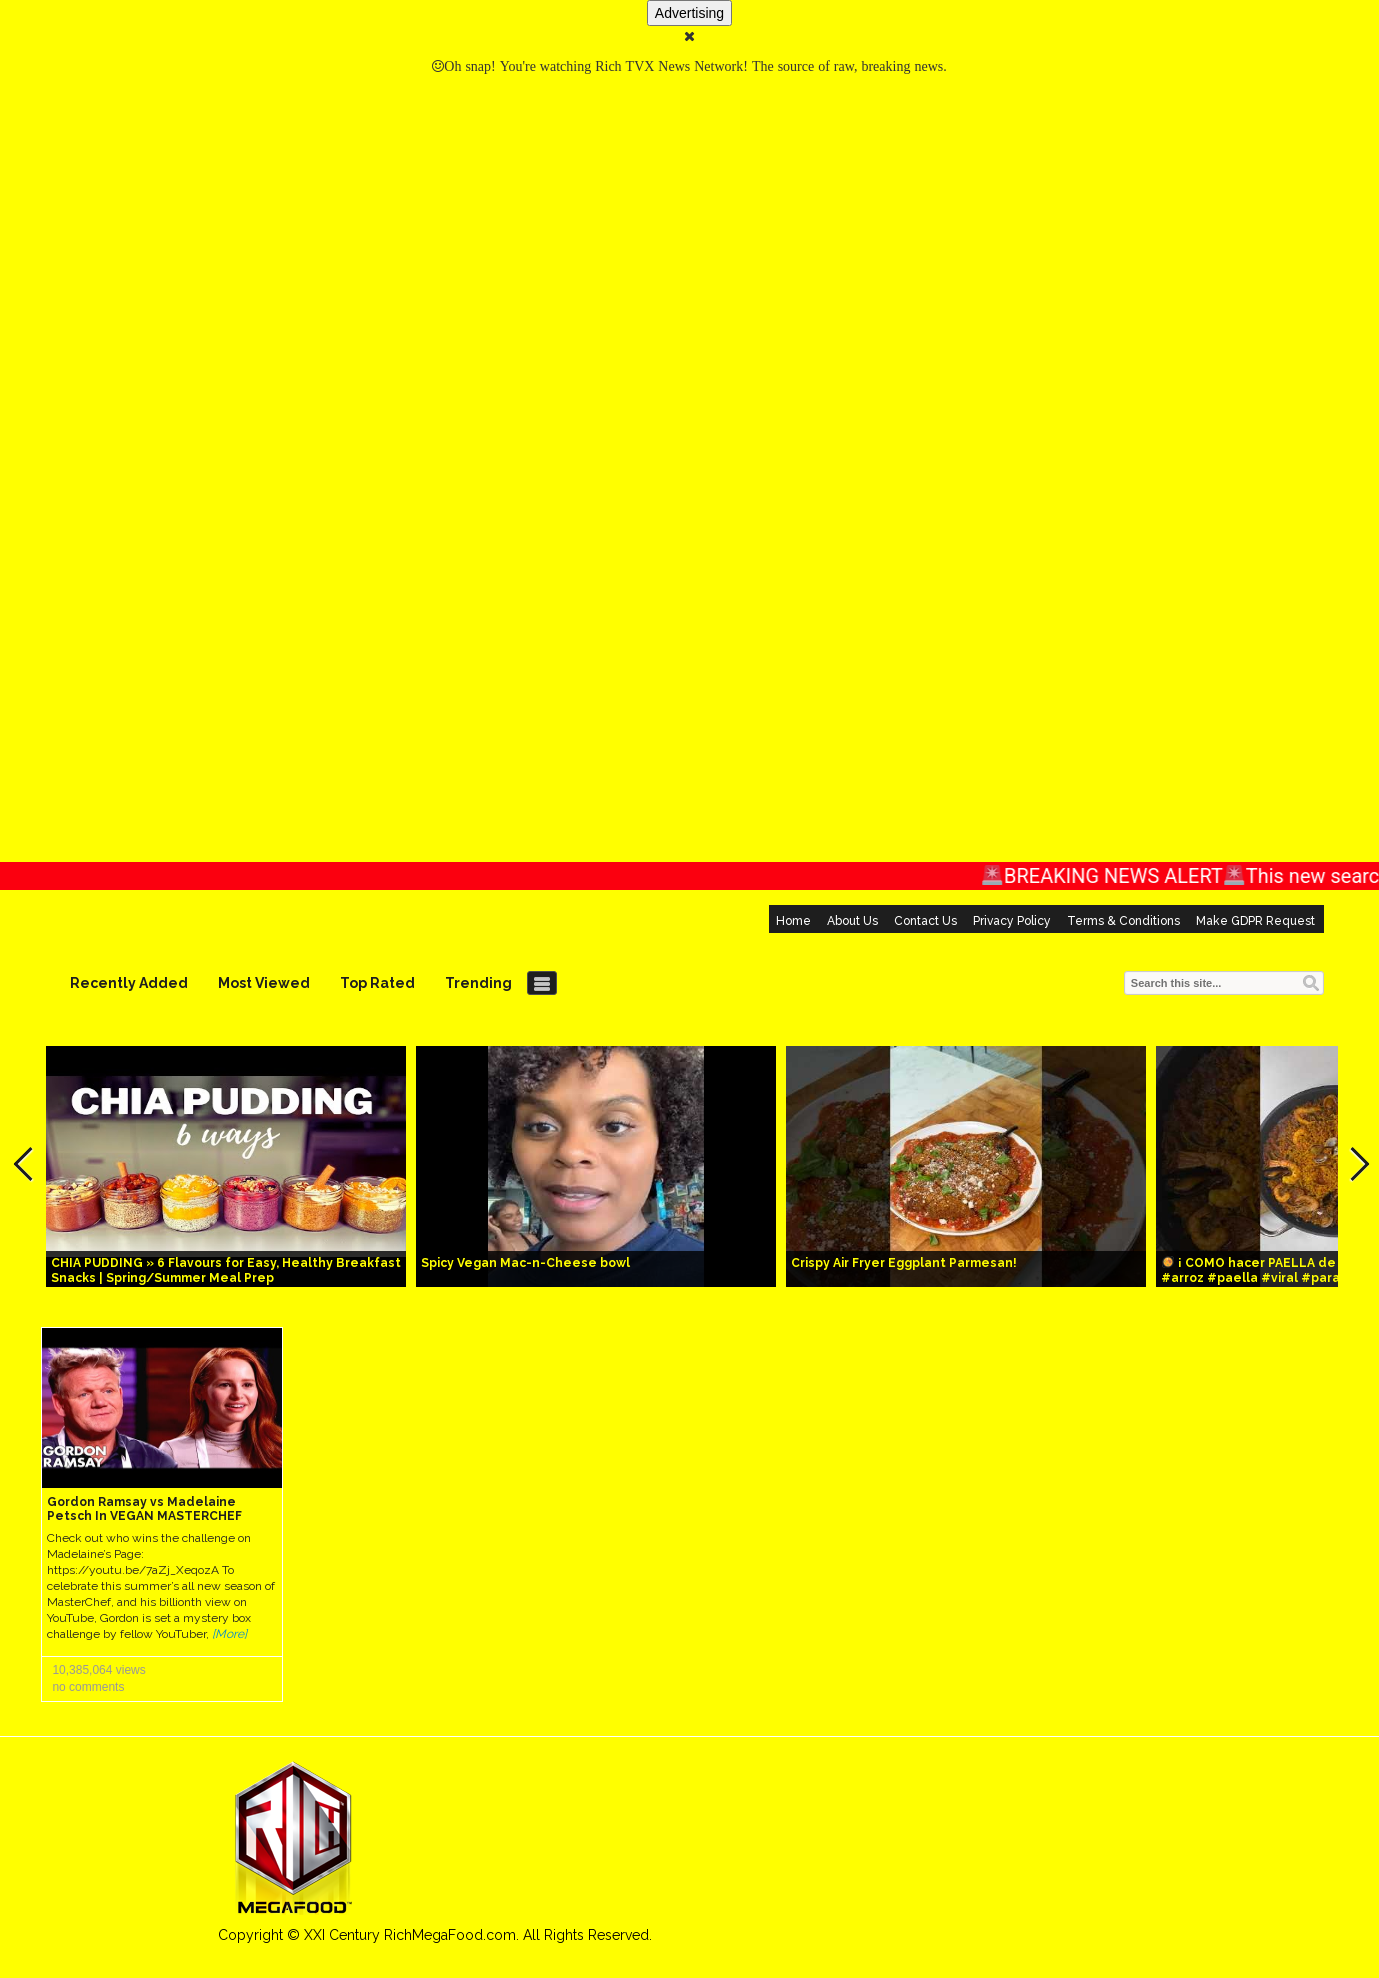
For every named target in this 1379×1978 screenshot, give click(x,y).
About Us (852, 921)
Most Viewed (264, 983)
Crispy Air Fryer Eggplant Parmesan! (904, 1263)
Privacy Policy (1012, 921)
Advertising (689, 13)
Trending (478, 983)
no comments (88, 1687)
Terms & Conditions (1123, 921)
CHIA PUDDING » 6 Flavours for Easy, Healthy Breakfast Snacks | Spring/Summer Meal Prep (226, 1270)
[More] (229, 1634)
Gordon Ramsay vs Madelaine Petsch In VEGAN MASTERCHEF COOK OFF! (144, 1516)
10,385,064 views (98, 1670)
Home (793, 921)
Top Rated (377, 983)
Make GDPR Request (1255, 921)
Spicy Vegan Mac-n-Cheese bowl (525, 1263)
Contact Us (925, 921)
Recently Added (129, 983)
